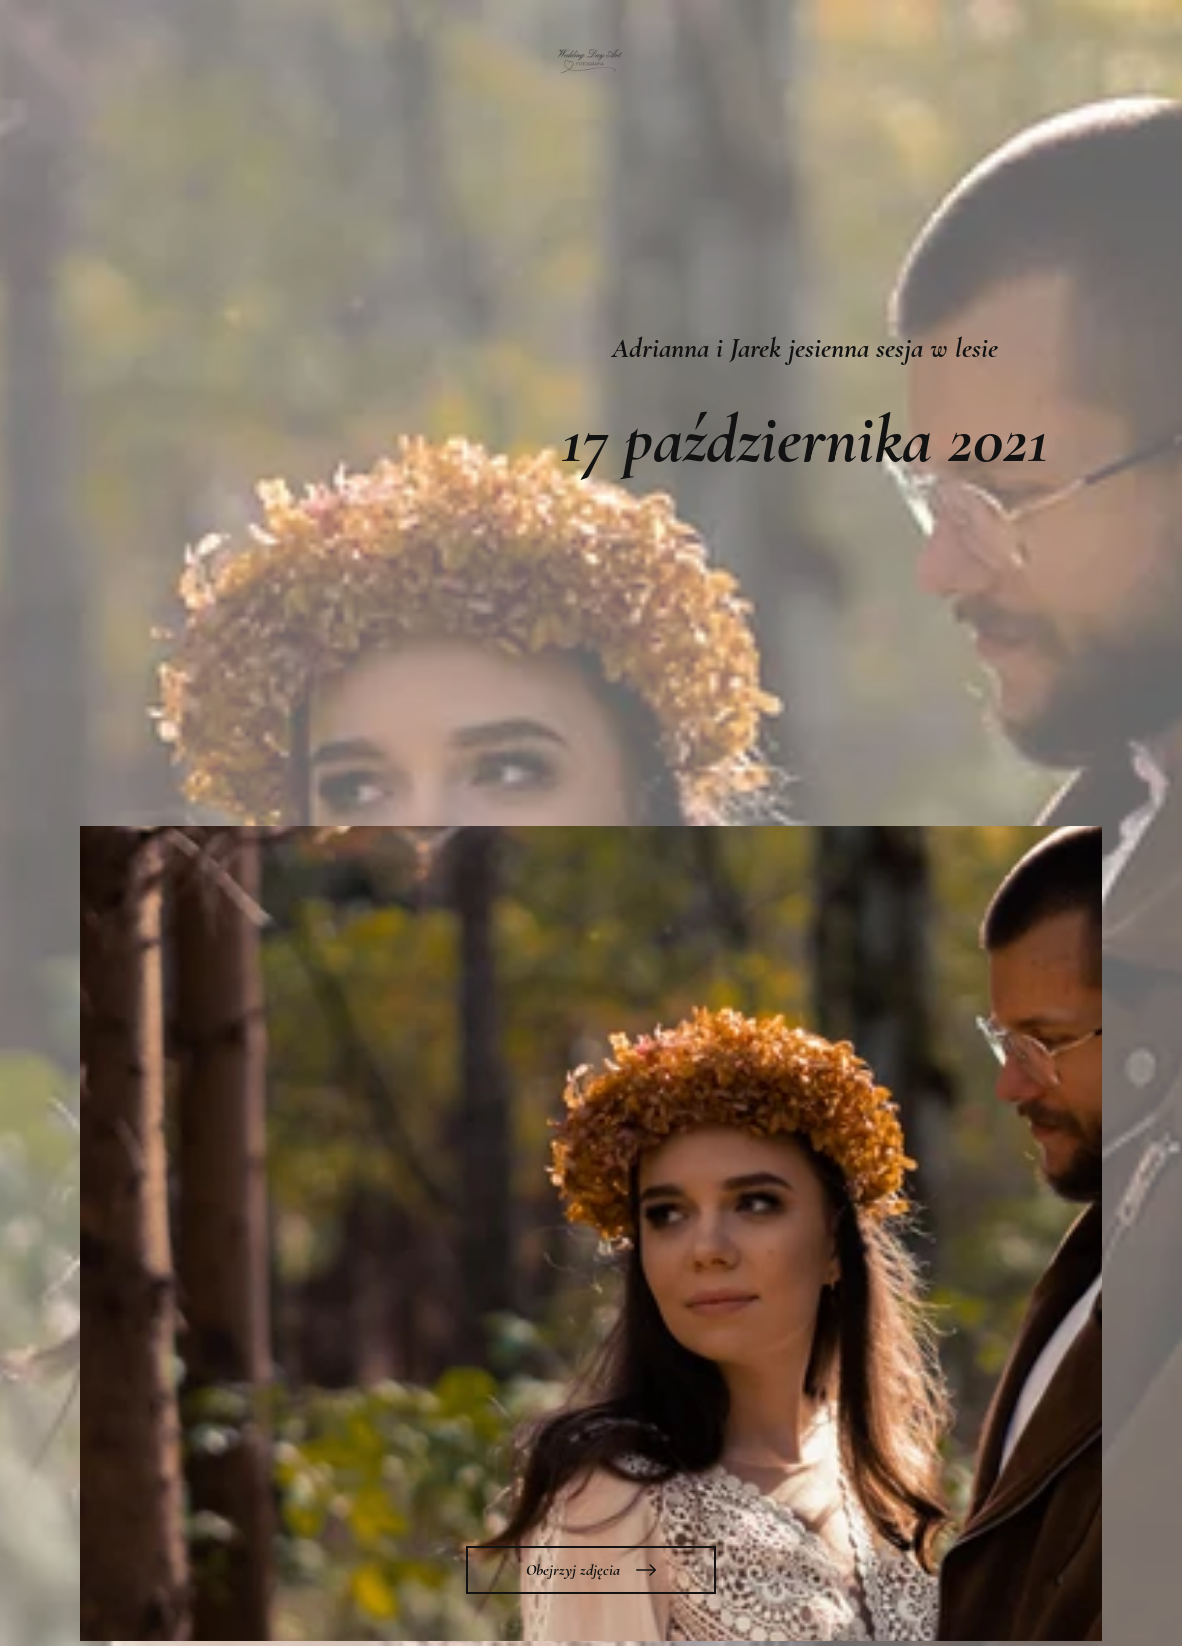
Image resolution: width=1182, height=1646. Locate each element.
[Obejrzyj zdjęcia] (591, 1570)
